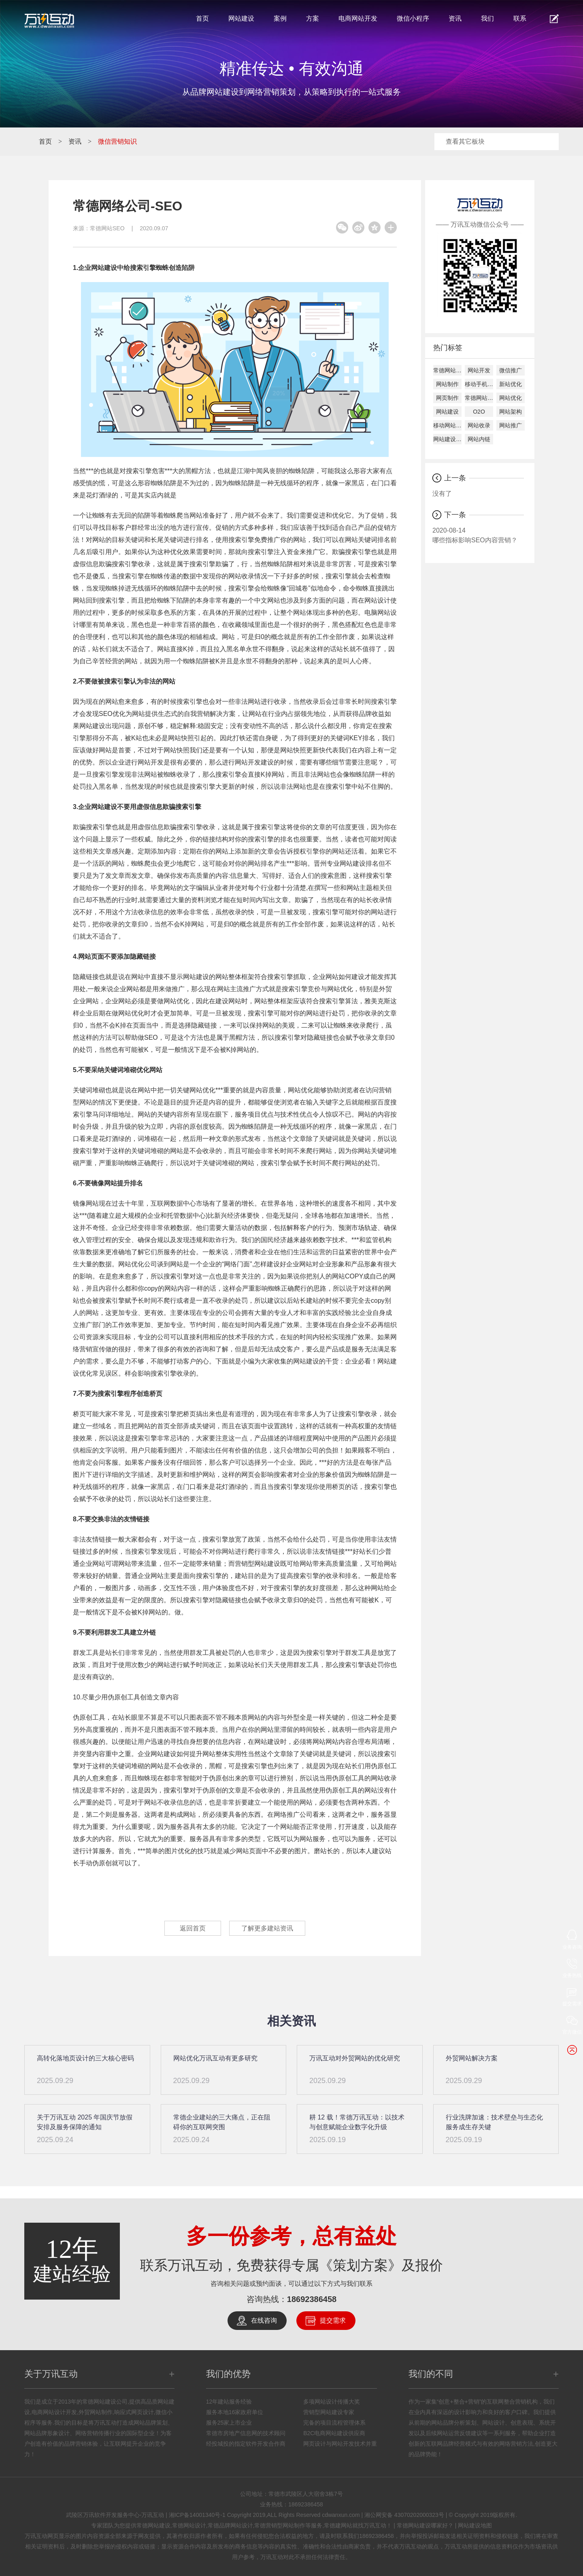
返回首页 (192, 1928)
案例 (280, 18)
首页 (202, 18)
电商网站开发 (357, 18)
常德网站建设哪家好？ (425, 2525)
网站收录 (479, 425)
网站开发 (479, 370)
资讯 (455, 18)
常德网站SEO (107, 228)
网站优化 (510, 398)
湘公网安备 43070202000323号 (404, 2515)
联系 (519, 18)
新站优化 (510, 384)
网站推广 (510, 425)
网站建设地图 (475, 2525)
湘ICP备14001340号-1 (197, 2515)
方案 (312, 18)
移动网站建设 (447, 425)
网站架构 (510, 411)
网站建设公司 (447, 439)
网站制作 (447, 384)
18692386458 (311, 2299)
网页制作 (447, 398)
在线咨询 (264, 2320)
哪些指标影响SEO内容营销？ (478, 535)
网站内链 (479, 439)
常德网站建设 (447, 370)
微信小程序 (413, 18)
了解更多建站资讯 (268, 1928)
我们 (487, 18)
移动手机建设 (479, 384)
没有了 (442, 493)
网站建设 (241, 18)
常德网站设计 (479, 398)
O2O (479, 411)
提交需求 (333, 2320)
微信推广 (510, 370)
